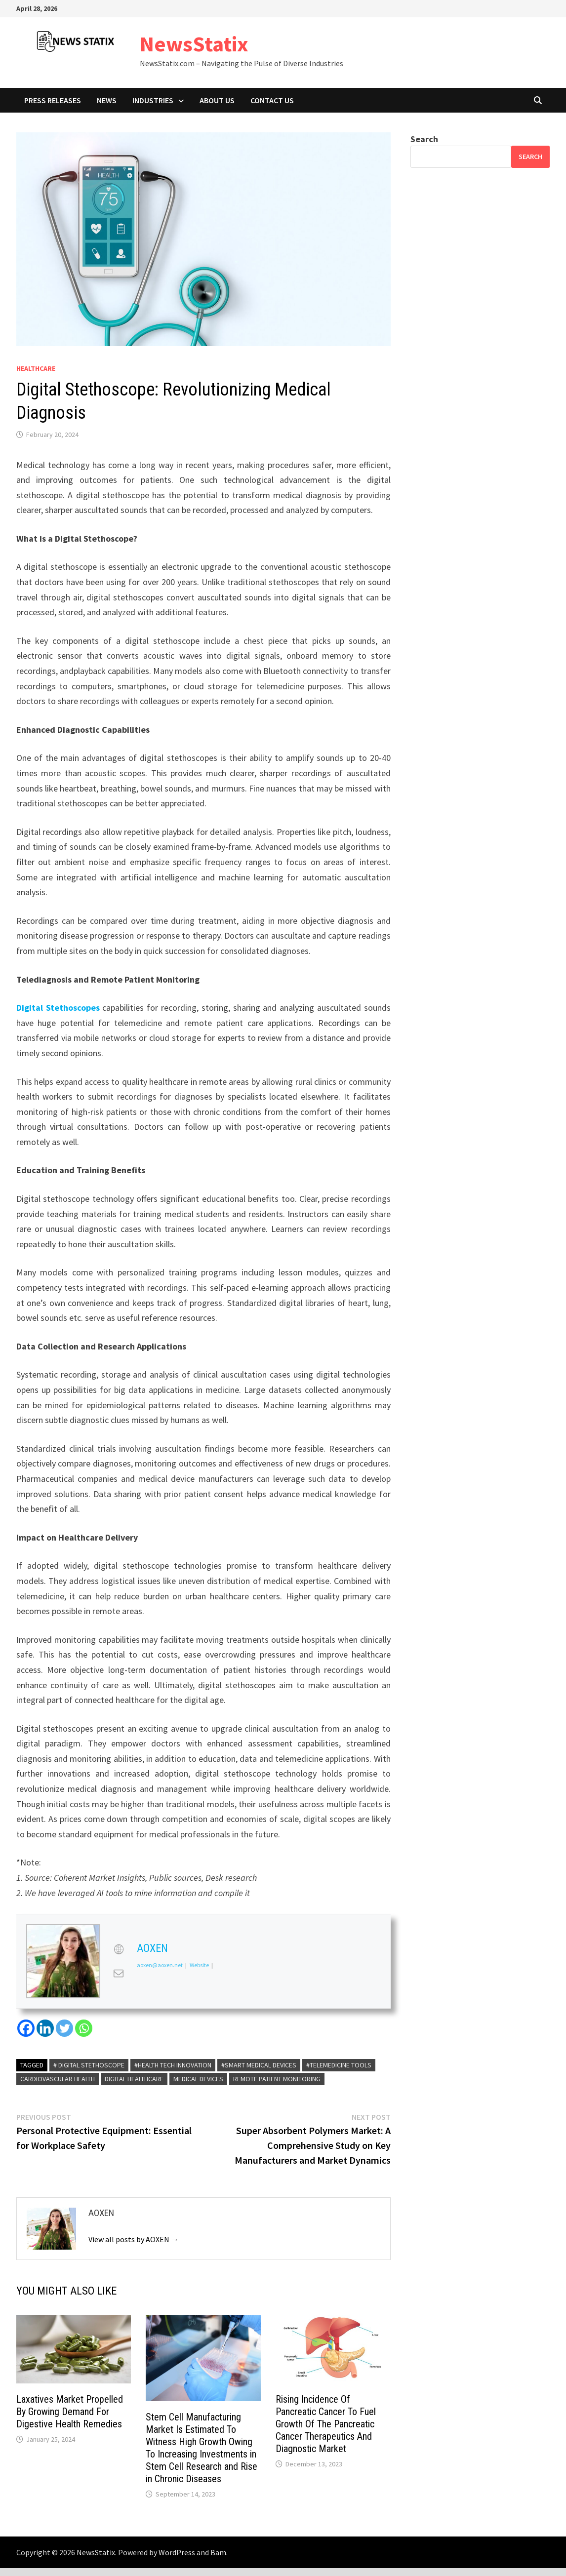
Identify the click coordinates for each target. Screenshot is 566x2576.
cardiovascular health (57, 2078)
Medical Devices (198, 2078)
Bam (218, 2552)
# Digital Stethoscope (88, 2065)
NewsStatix (194, 43)
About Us (217, 100)
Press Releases (52, 100)
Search (424, 139)
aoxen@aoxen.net (160, 1965)
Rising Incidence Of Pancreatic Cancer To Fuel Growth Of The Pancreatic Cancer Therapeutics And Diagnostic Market (326, 2424)
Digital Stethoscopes (58, 1007)
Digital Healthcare (134, 2078)
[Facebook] (26, 2028)
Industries (152, 100)
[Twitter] (64, 2028)
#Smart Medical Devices (258, 2065)
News (107, 100)
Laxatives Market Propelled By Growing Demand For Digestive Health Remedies (69, 2411)
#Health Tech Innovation (172, 2065)
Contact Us (272, 100)
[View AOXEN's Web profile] (118, 1949)
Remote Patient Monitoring (277, 2078)
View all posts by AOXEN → (133, 2239)
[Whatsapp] (83, 2028)
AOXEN (152, 1948)
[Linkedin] (45, 2028)
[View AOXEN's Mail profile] (118, 1973)
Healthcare (35, 368)
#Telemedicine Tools (338, 2065)
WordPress (177, 2552)
